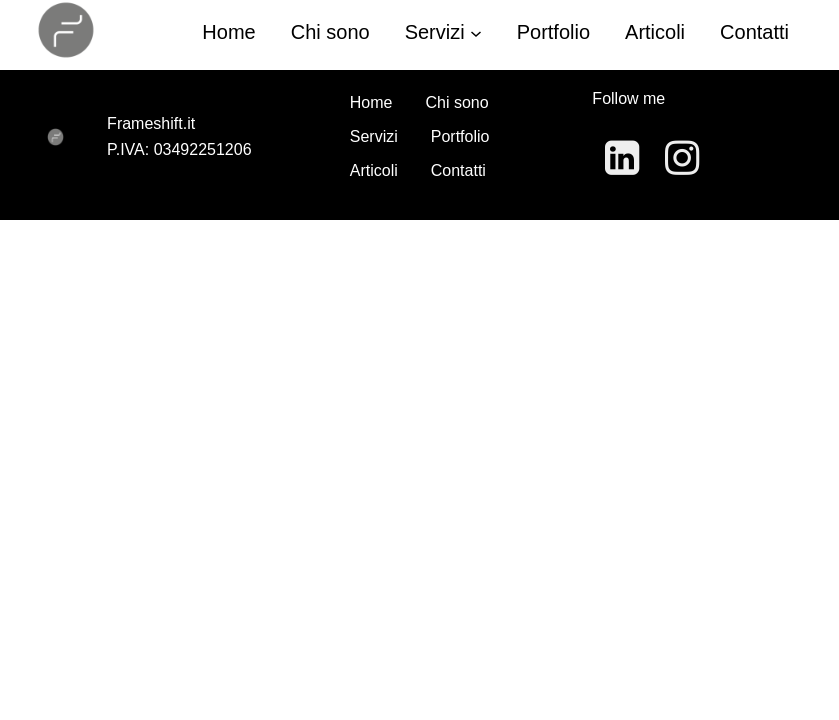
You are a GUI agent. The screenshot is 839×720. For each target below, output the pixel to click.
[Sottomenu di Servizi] (476, 32)
